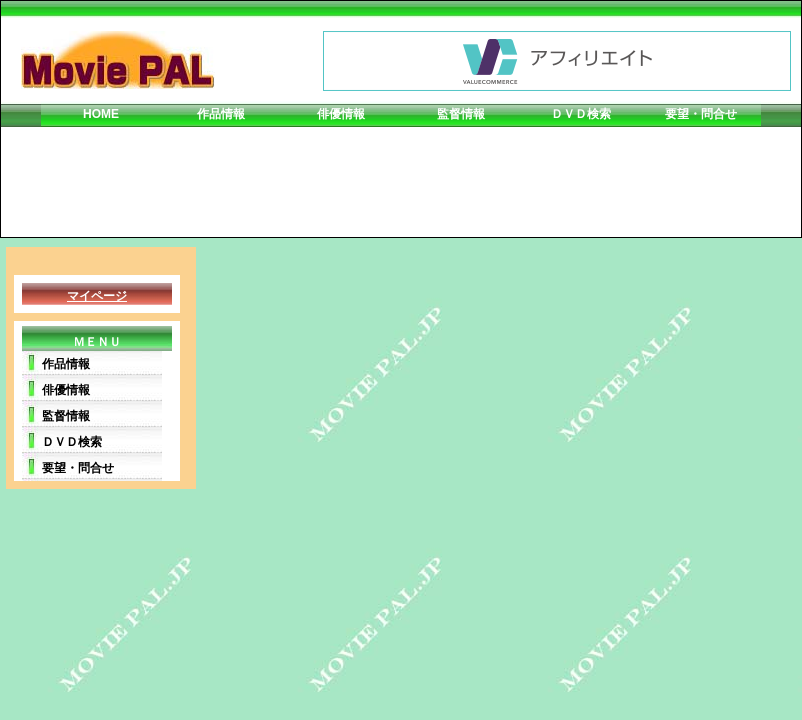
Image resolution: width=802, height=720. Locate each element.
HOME (101, 114)
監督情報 (461, 114)
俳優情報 (341, 114)
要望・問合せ (701, 114)
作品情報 (221, 114)
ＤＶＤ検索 (581, 114)
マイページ (97, 296)
